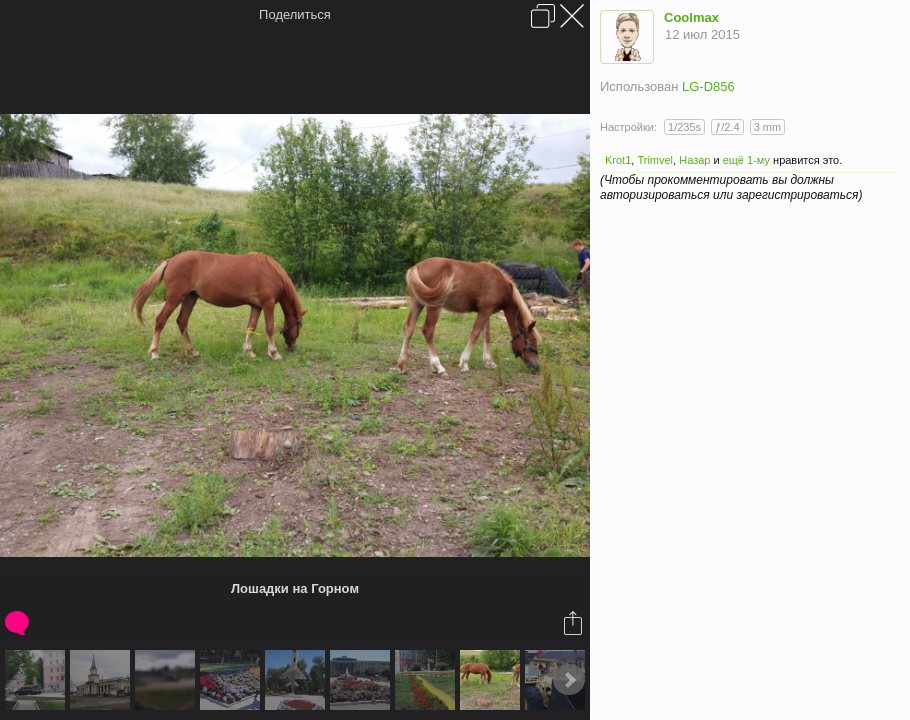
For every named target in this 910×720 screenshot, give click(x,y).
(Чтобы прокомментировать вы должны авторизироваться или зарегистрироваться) (731, 187)
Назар (694, 160)
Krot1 (618, 160)
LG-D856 (708, 86)
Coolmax (691, 17)
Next (569, 680)
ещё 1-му (746, 160)
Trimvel (655, 160)
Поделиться (295, 14)
